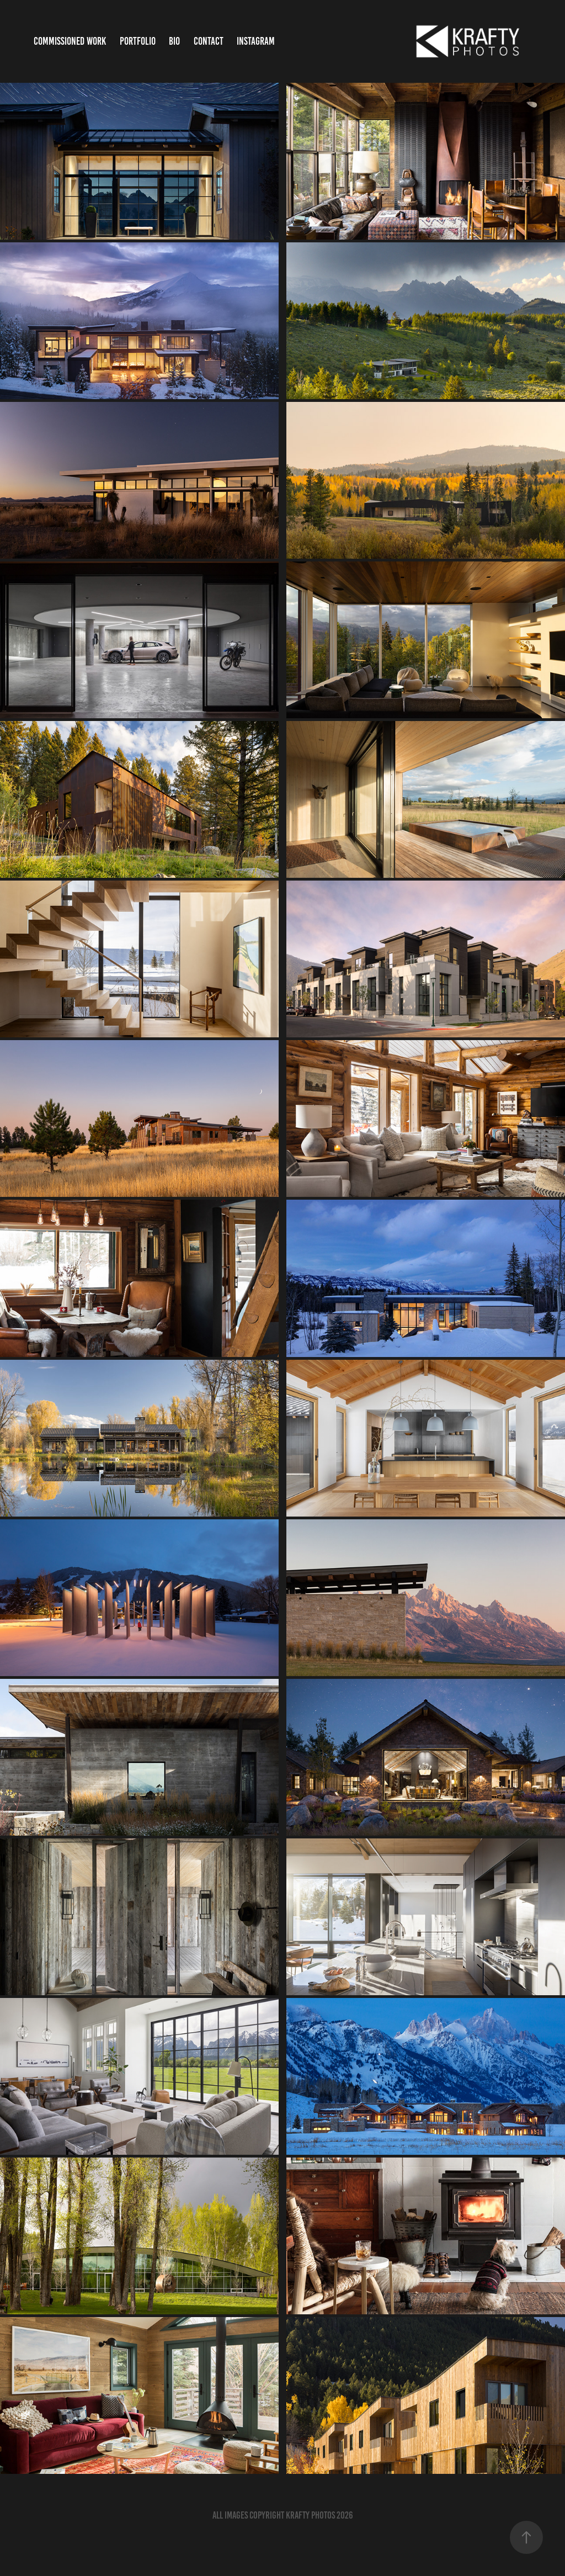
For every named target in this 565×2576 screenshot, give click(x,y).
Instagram (256, 41)
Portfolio (138, 41)
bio (174, 41)
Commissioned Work (70, 41)
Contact (208, 41)
